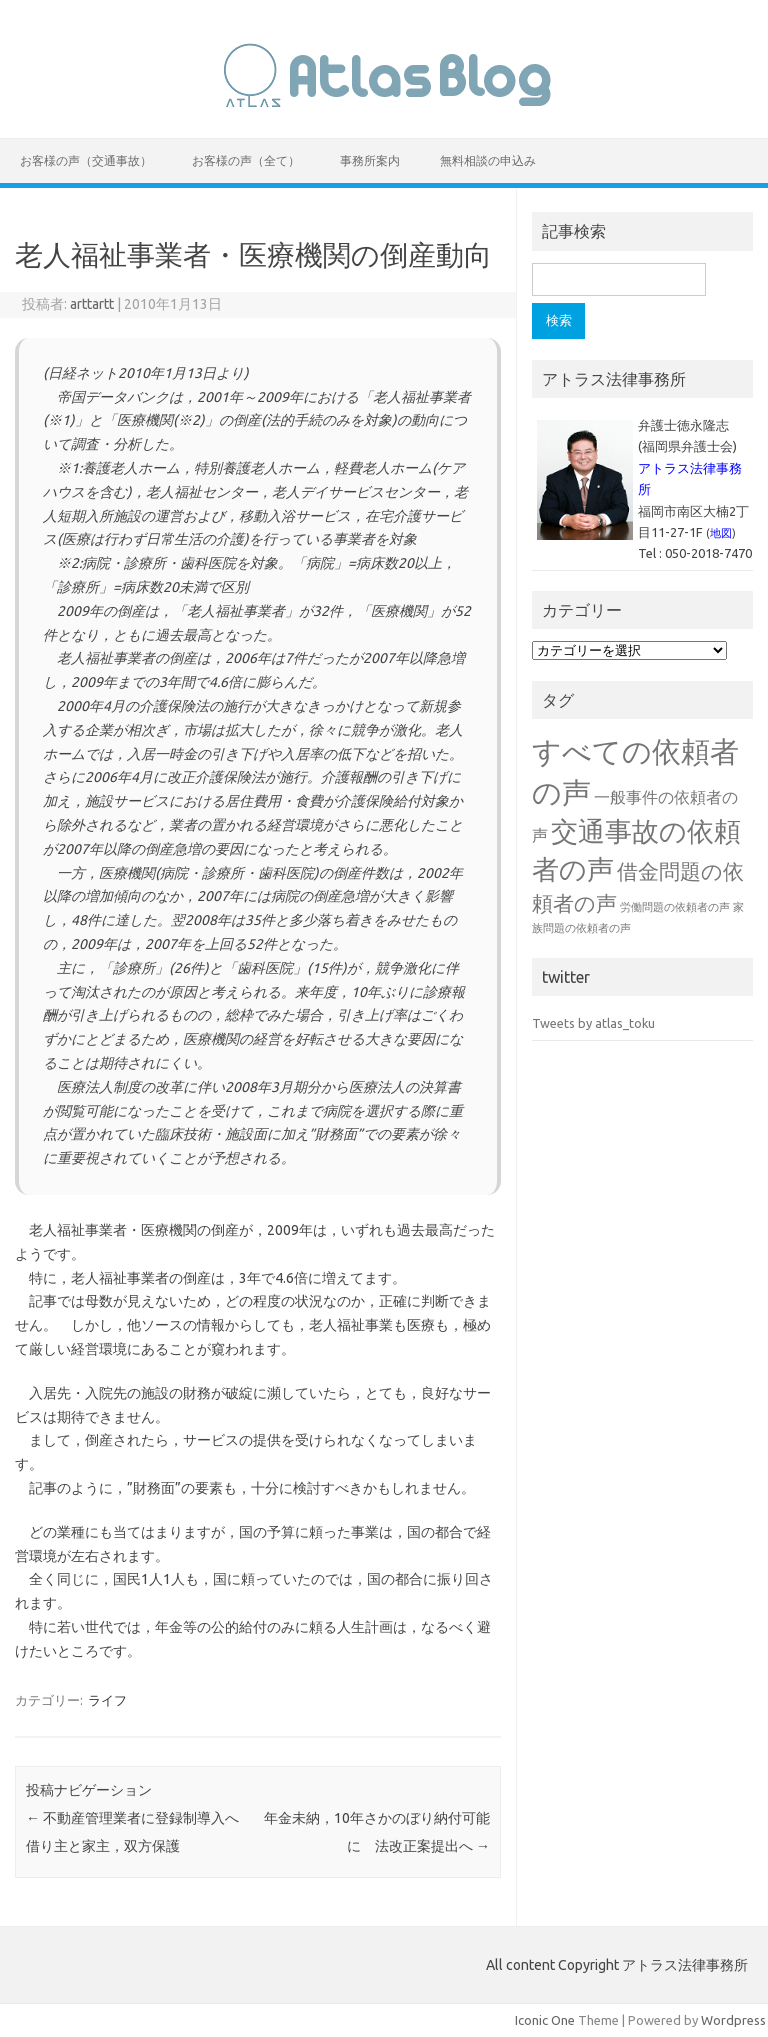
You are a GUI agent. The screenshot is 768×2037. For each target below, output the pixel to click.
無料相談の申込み (488, 160)
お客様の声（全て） (246, 160)
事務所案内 (370, 160)
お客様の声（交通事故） (86, 160)
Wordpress (733, 2020)
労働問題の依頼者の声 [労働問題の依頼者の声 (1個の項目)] (675, 907)
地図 (721, 533)
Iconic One (545, 2020)
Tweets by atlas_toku (593, 1023)
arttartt (92, 304)
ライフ (107, 1700)
